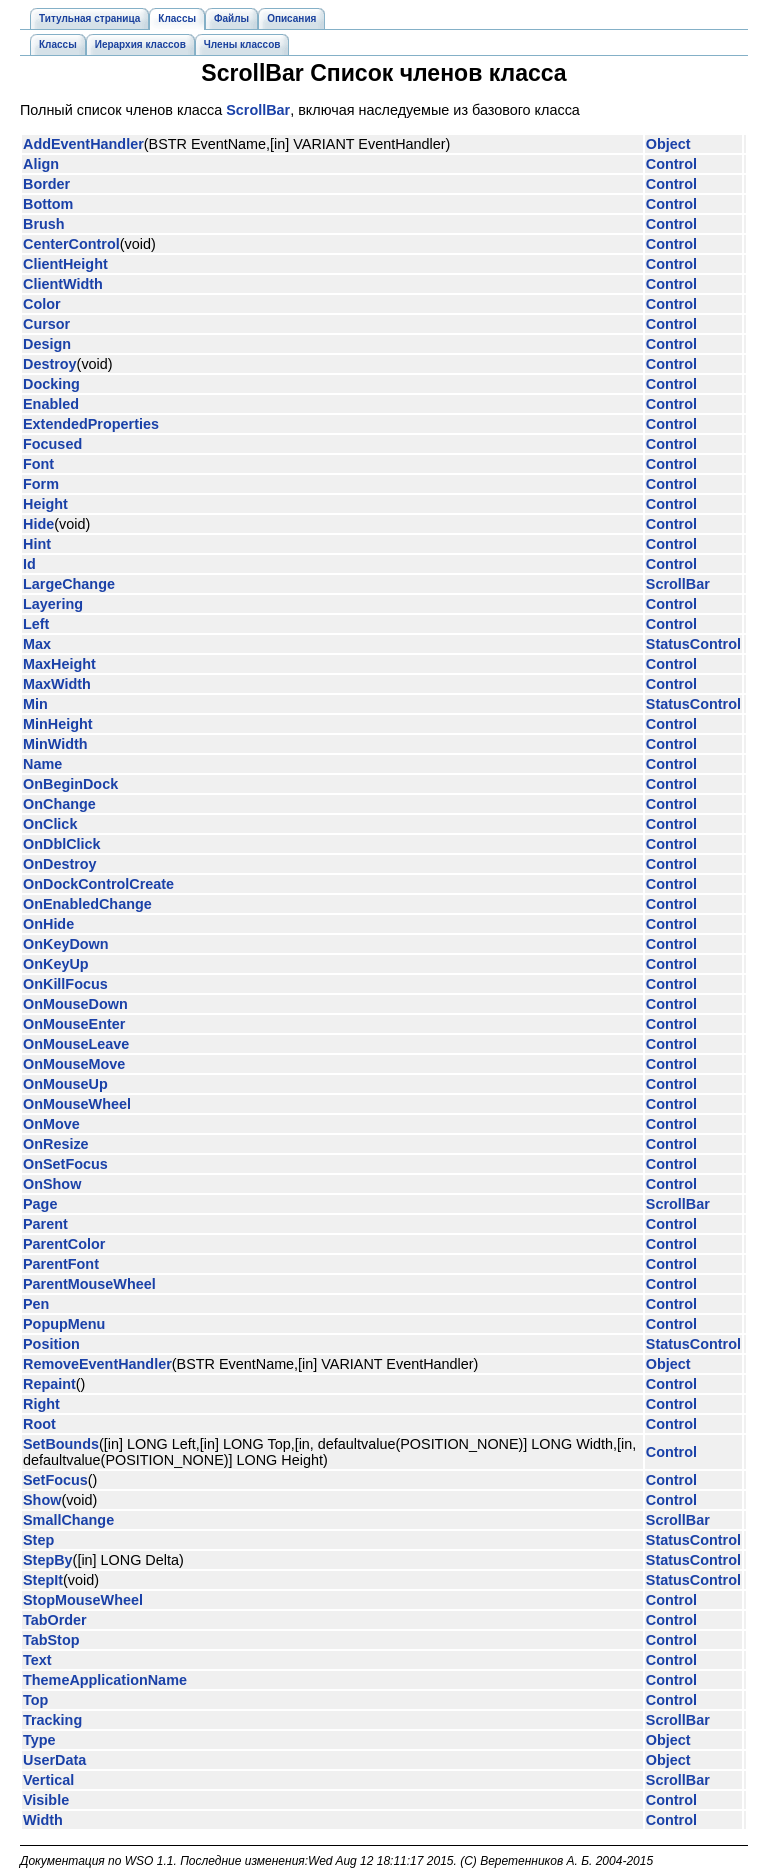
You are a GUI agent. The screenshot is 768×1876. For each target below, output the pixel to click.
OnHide (48, 924)
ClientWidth (63, 284)
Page (40, 1204)
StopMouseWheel (83, 1600)
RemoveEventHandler (97, 1364)
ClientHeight (65, 264)
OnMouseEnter (74, 1024)
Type (39, 1740)
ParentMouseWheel (89, 1284)
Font (38, 464)
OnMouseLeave (76, 1044)
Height (45, 504)
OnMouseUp (65, 1084)
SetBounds (61, 1444)
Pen (36, 1304)
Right (41, 1404)
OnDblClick (62, 844)
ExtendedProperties (91, 424)
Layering (53, 604)
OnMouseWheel (77, 1104)
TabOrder (55, 1620)
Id (29, 564)
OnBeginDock (70, 784)
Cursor (46, 324)
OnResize (56, 1144)
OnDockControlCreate (98, 884)
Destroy (50, 364)
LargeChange (69, 584)
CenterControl (71, 244)
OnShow (52, 1184)
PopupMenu (64, 1324)
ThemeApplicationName (105, 1680)
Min (35, 704)
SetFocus (55, 1480)
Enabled (51, 404)
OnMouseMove (74, 1064)
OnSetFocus (65, 1164)
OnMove (51, 1124)
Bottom (48, 204)
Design (47, 344)
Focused (52, 444)
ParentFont (61, 1264)
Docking (51, 384)
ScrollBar (258, 110)
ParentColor (64, 1244)
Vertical (48, 1780)
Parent (45, 1224)
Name (42, 764)
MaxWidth (57, 684)
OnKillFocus (65, 984)
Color (42, 304)
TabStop (51, 1640)
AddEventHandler (83, 144)
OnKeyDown (66, 944)
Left (36, 624)
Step (38, 1540)
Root (39, 1424)
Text (37, 1660)
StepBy (48, 1560)
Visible (46, 1800)
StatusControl (693, 644)
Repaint (49, 1384)
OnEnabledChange (87, 904)
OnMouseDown (75, 1004)
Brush (44, 224)
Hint (37, 544)
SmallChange (68, 1520)
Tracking (52, 1720)
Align (41, 164)
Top (35, 1700)
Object (668, 144)
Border (46, 184)
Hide (38, 524)
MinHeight (58, 724)
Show (42, 1500)
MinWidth (55, 744)
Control (671, 164)
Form (41, 484)
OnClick (50, 824)
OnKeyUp (56, 964)
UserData (54, 1760)
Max (37, 644)
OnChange (59, 804)
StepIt (43, 1580)
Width (43, 1820)
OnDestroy (60, 864)
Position (51, 1344)
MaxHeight (59, 664)
